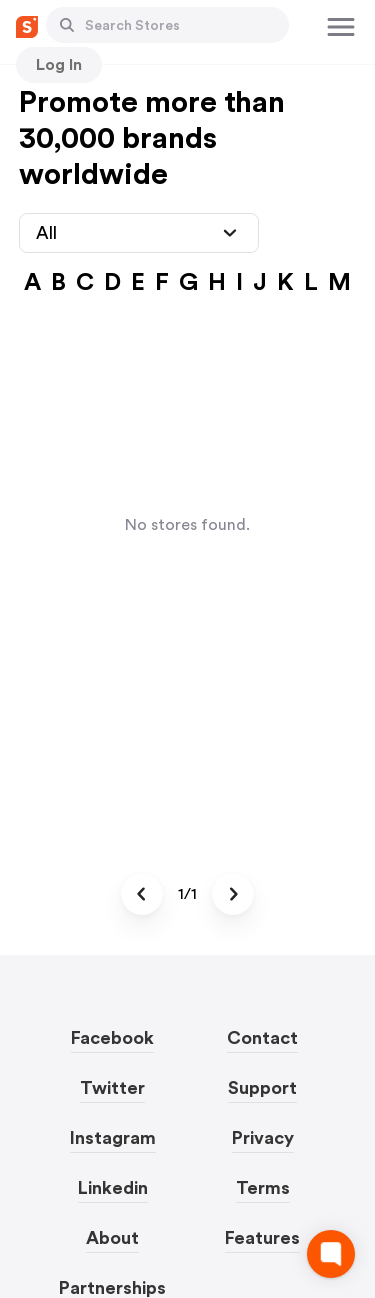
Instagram (113, 1138)
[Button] (67, 25)
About (112, 1238)
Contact (262, 1038)
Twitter (112, 1088)
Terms (263, 1188)
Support (262, 1088)
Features (262, 1238)
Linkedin (113, 1188)
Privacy (263, 1138)
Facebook (112, 1038)
